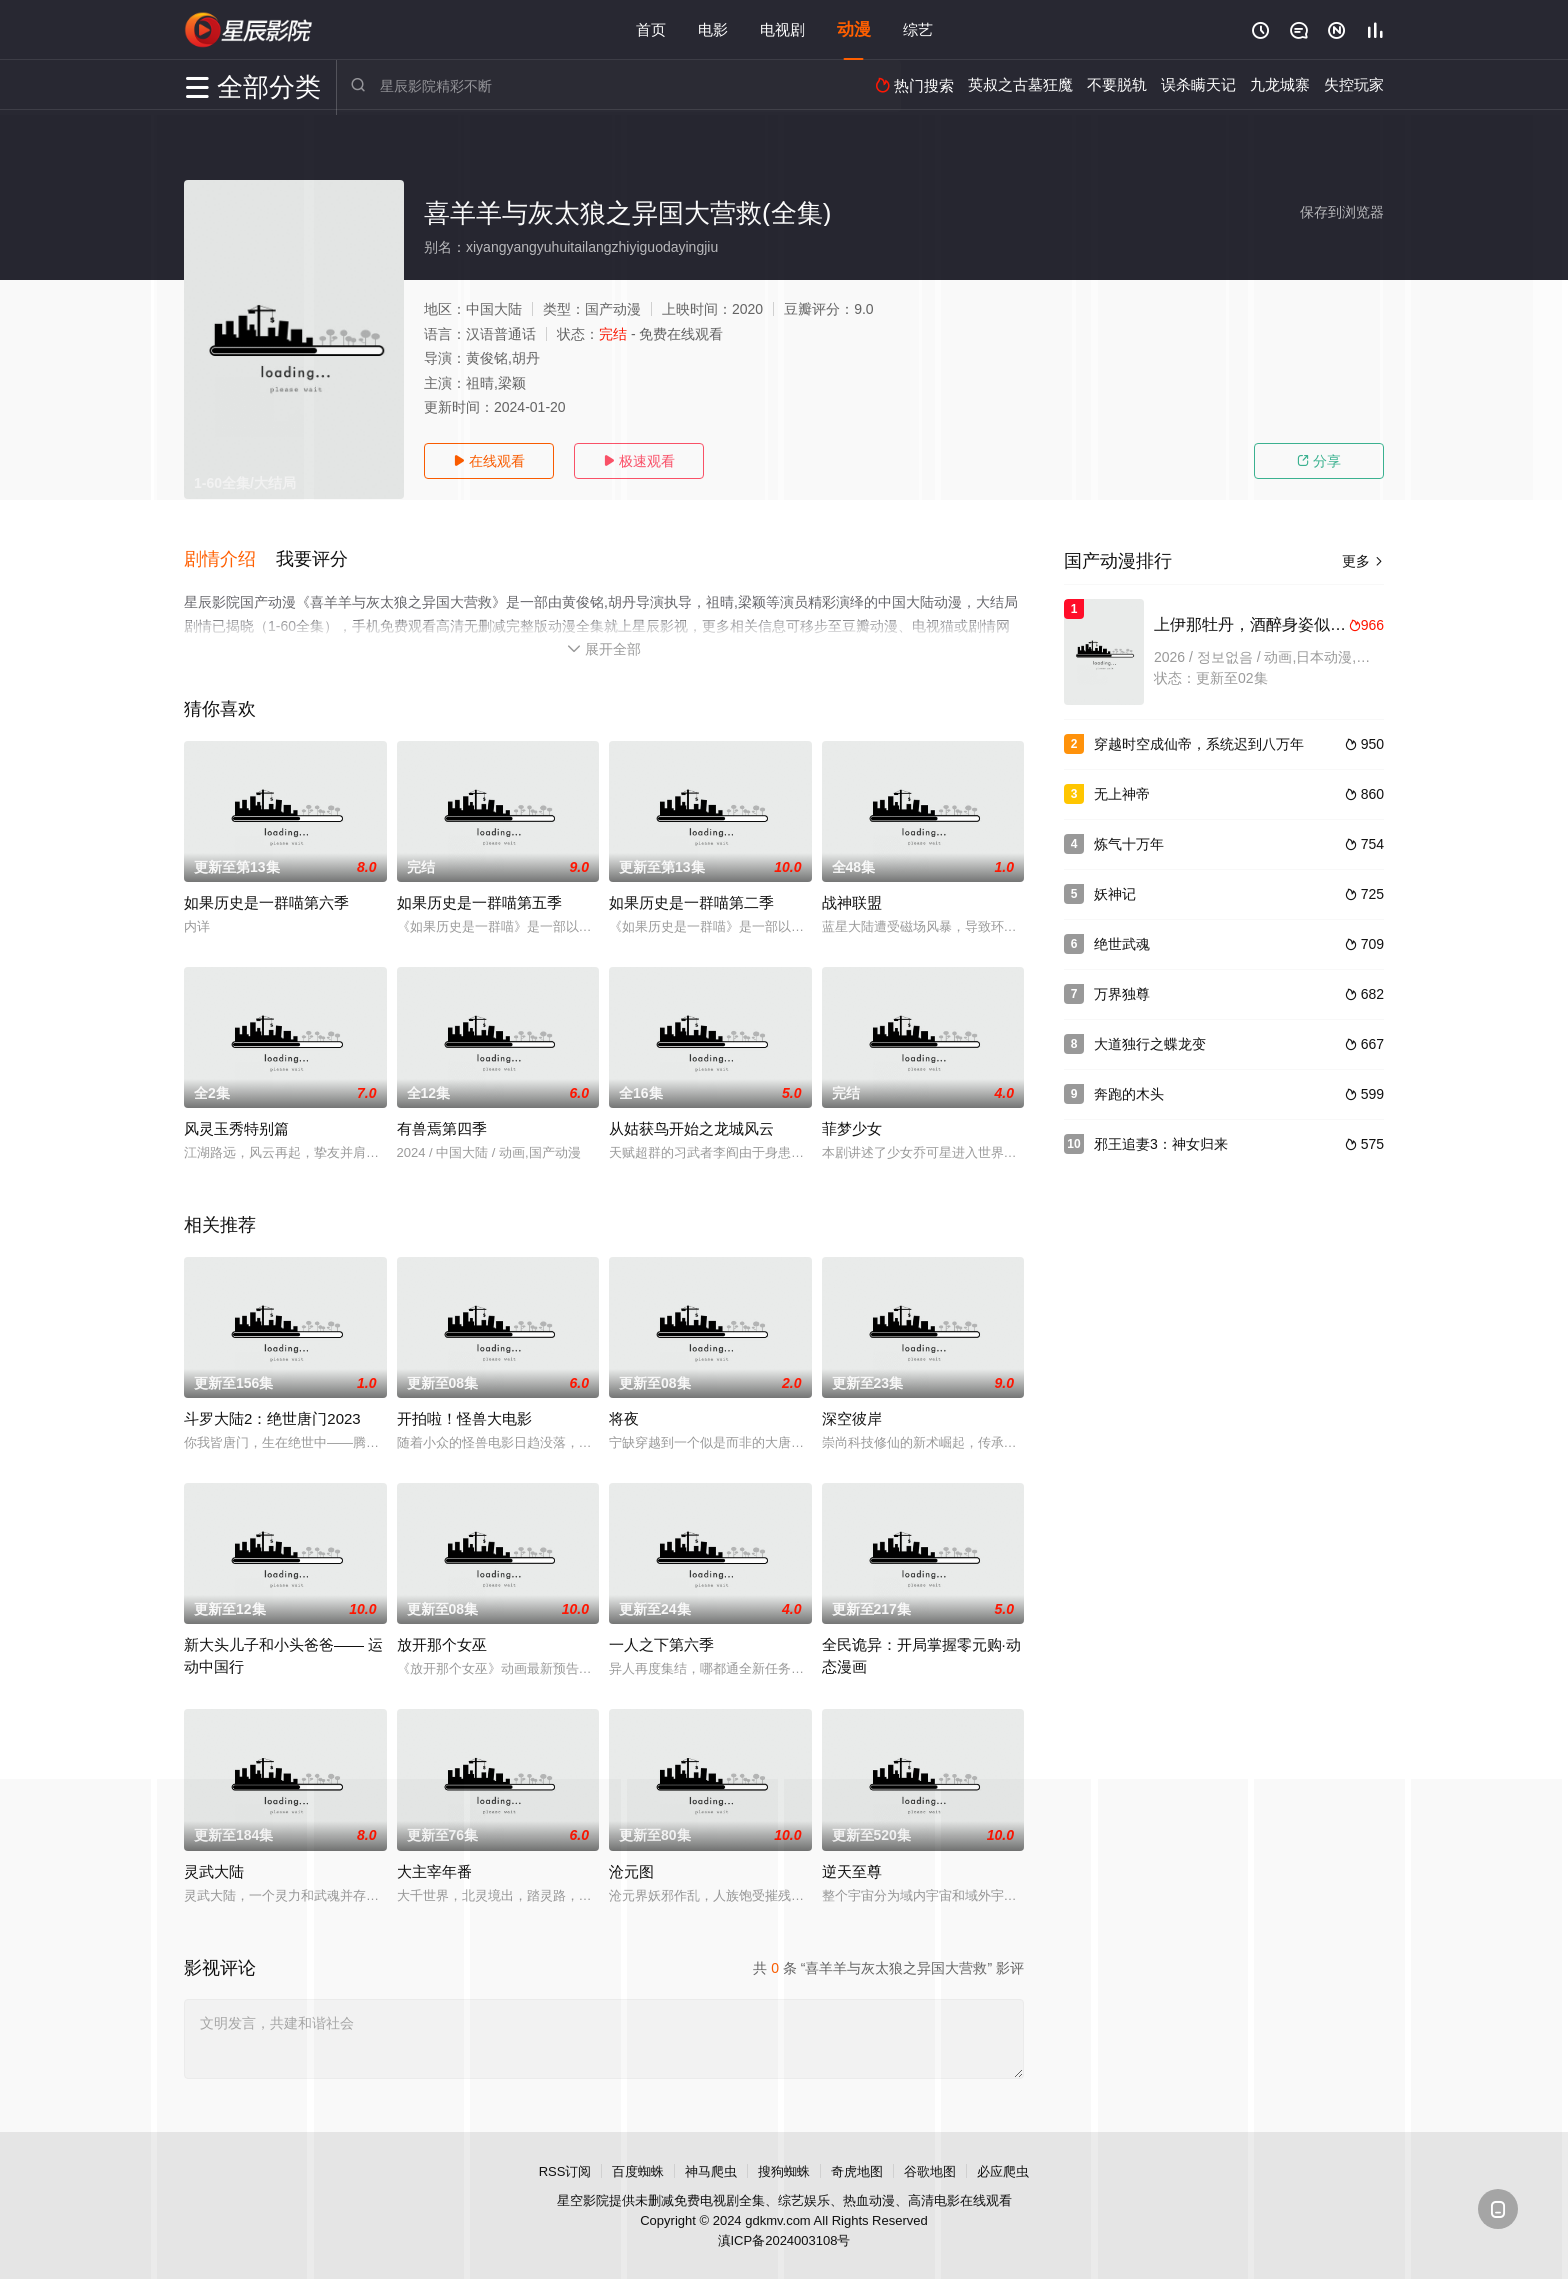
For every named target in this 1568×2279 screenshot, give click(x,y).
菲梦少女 (852, 1127)
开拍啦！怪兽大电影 (464, 1417)
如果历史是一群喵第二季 (691, 901)
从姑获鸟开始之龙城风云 (691, 1127)
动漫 (854, 29)
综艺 (918, 29)
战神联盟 (852, 901)
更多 (1363, 561)
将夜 (624, 1417)
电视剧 (782, 29)
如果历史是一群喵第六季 (266, 901)
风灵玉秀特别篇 (236, 1127)
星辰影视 (249, 30)
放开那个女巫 (442, 1643)
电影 (713, 29)
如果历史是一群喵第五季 (479, 901)
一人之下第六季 (661, 1643)
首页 (651, 29)
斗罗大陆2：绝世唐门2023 (272, 1417)
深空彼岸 (852, 1417)
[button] (230, 559)
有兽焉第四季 (442, 1127)
